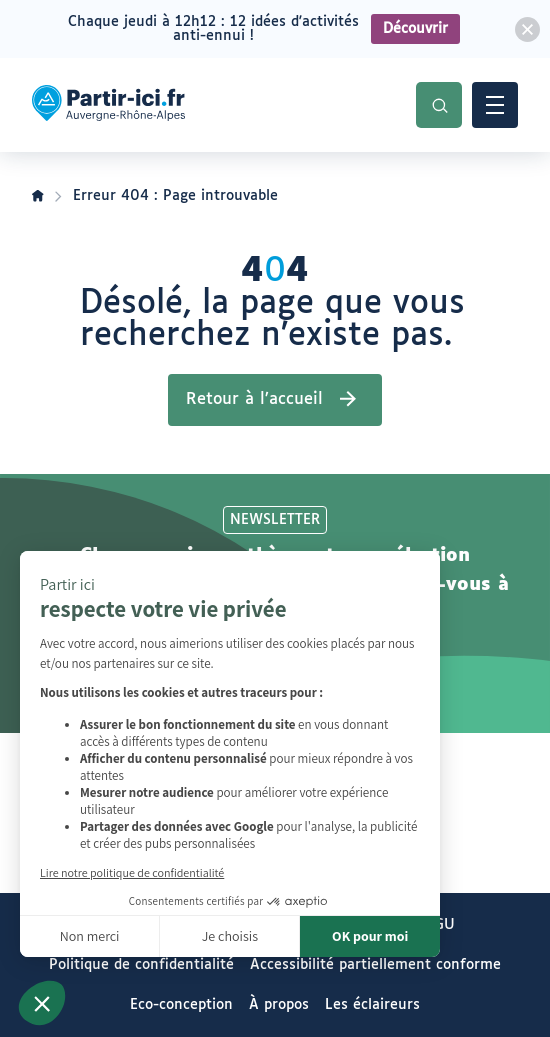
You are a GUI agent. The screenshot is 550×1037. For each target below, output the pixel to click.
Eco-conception (181, 1005)
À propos (279, 1005)
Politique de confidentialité (141, 965)
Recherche (439, 105)
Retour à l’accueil (254, 399)
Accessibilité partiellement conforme (375, 965)
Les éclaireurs (372, 1005)
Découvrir (415, 29)
